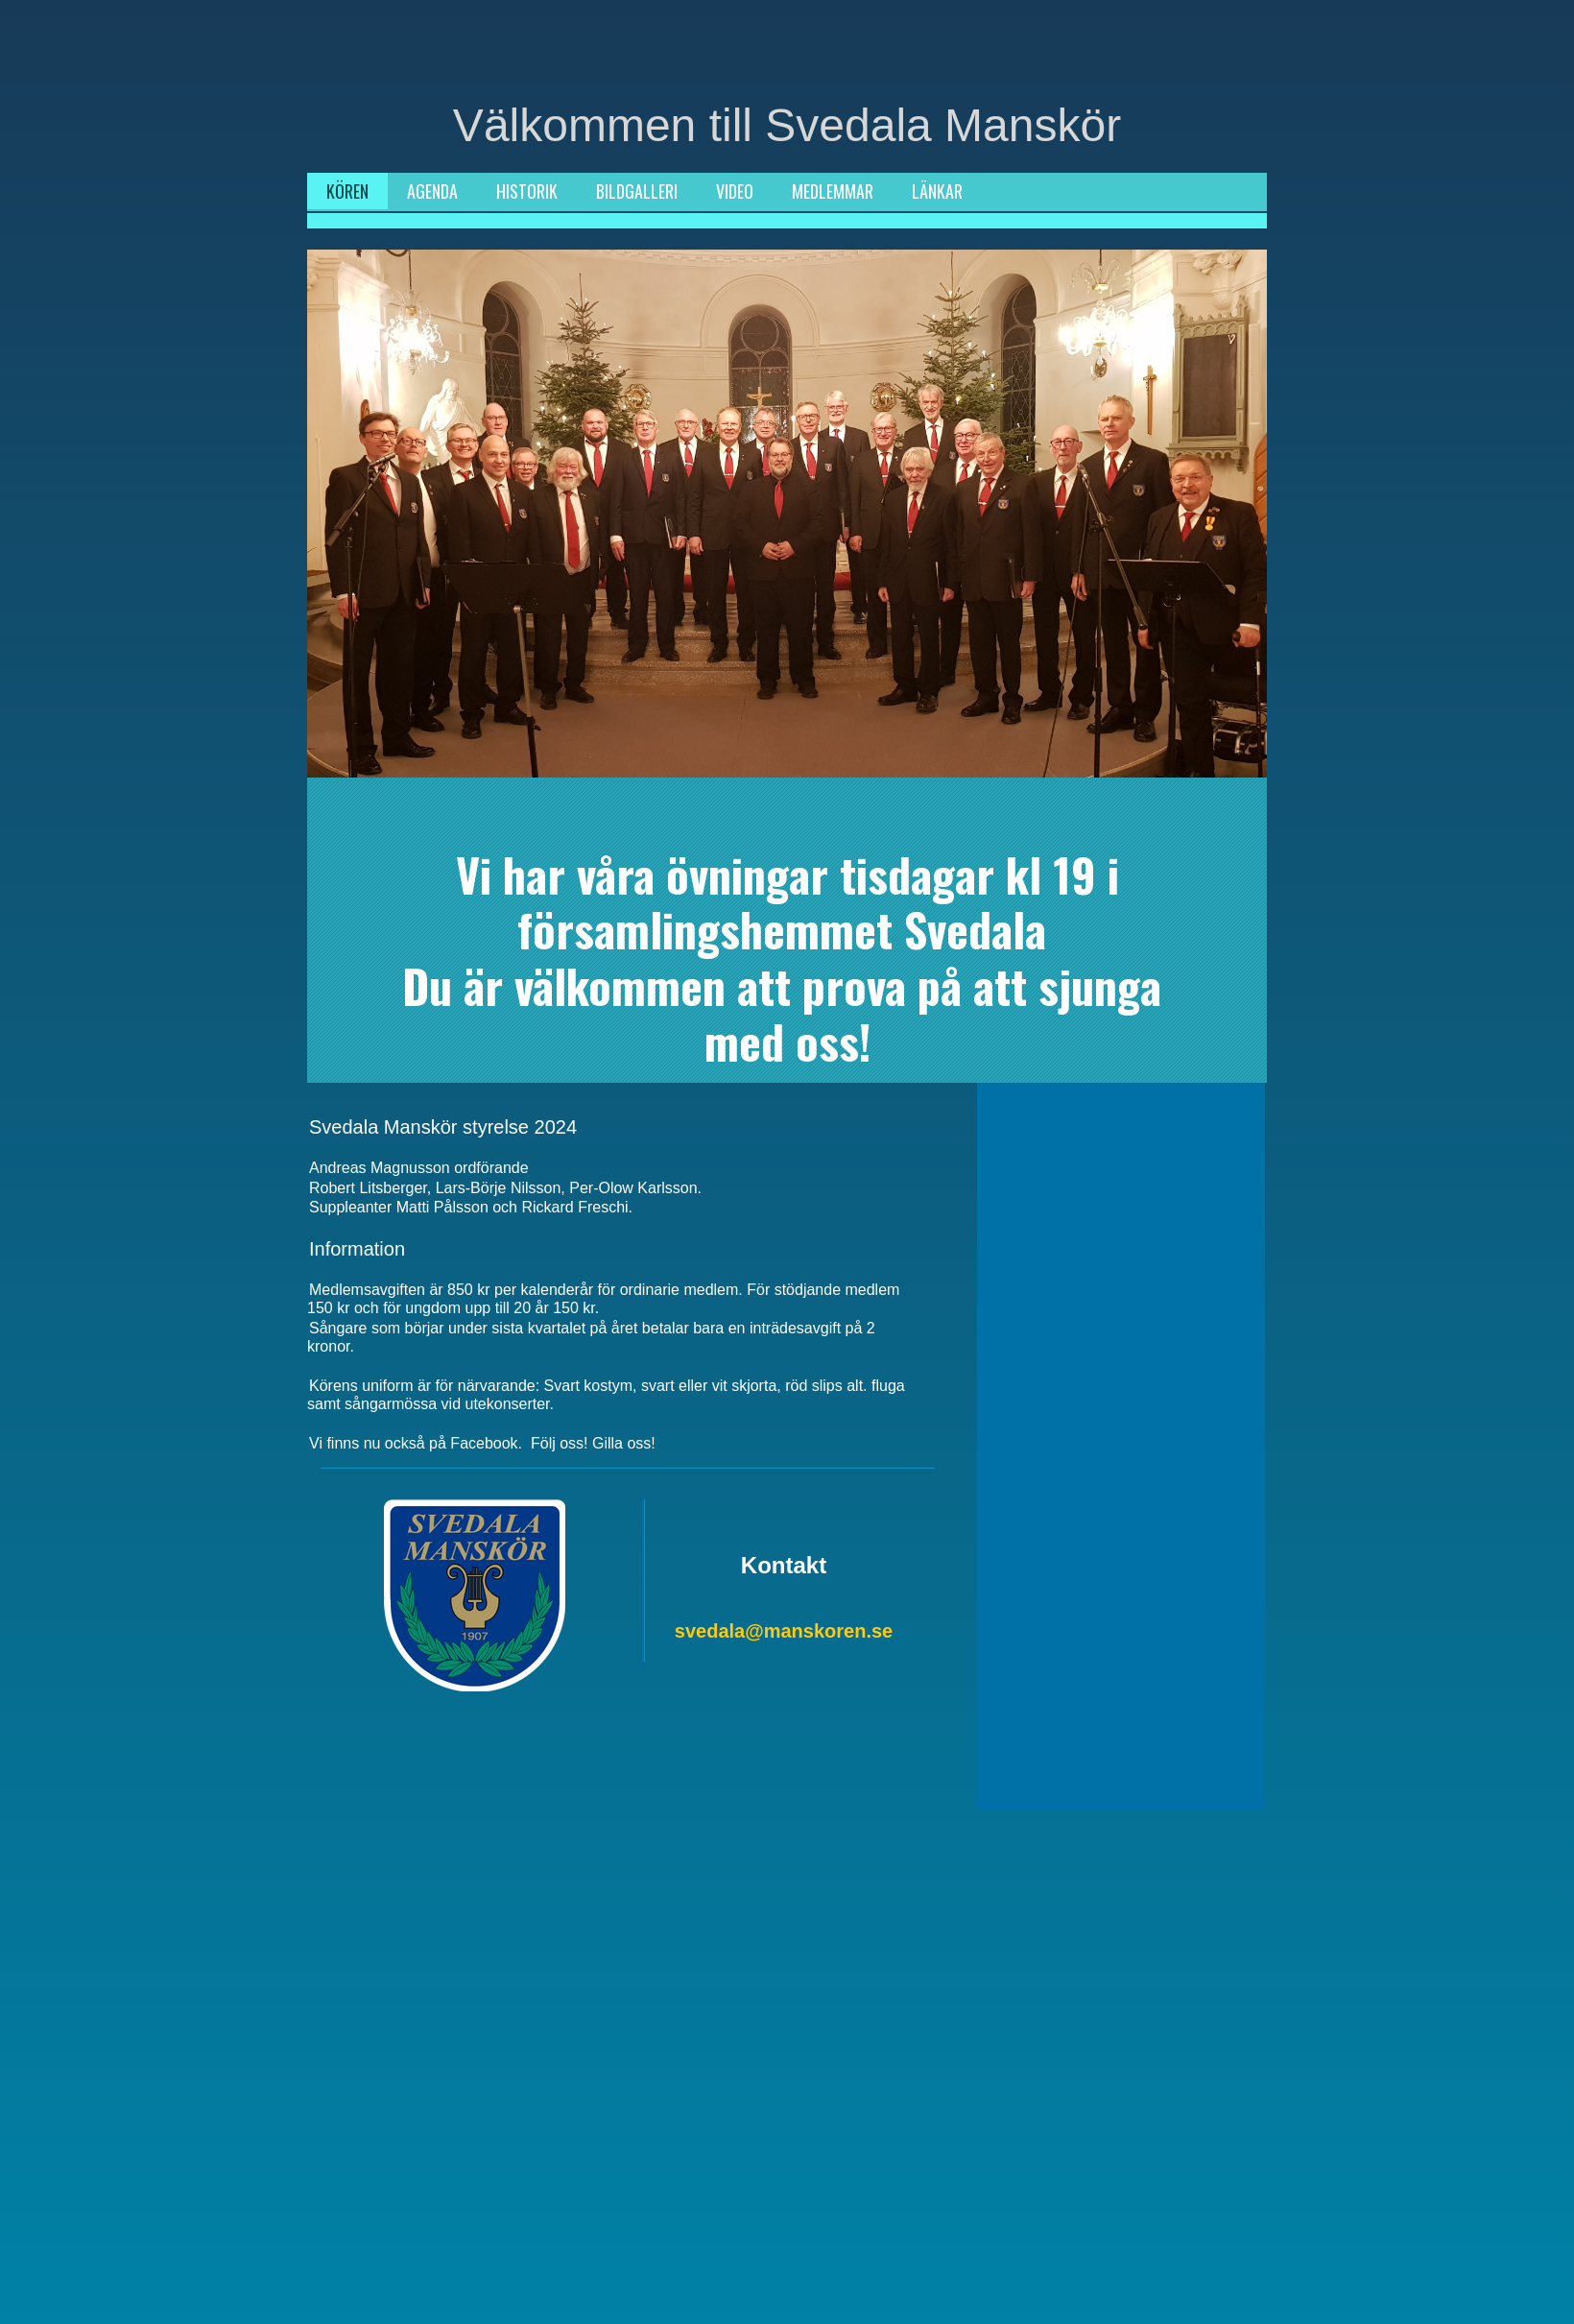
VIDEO (734, 191)
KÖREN (347, 191)
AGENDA (432, 191)
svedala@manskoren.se (784, 1630)
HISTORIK (527, 191)
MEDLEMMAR (832, 191)
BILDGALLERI (637, 191)
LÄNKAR (937, 191)
